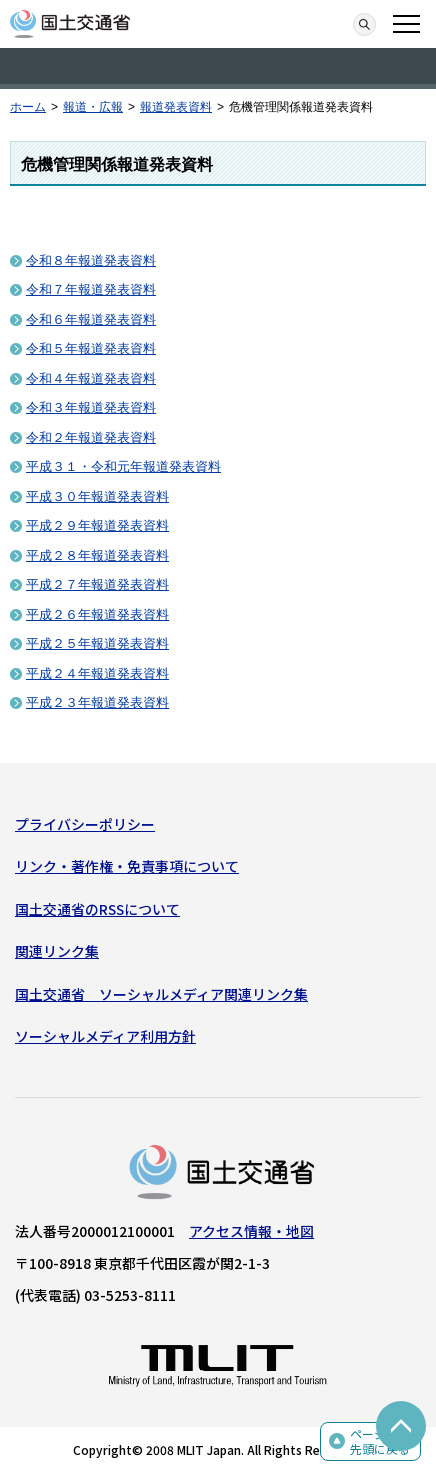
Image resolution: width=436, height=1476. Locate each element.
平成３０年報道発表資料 (97, 496)
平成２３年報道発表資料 (97, 702)
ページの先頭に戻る (380, 1441)
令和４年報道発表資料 (91, 378)
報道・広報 (93, 107)
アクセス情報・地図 (251, 1231)
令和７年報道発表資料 (91, 289)
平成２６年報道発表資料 (97, 614)
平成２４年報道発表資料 (97, 673)
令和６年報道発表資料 (91, 319)
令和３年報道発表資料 (91, 407)
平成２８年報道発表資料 (97, 555)
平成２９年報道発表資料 (97, 525)
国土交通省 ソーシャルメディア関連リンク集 (161, 994)
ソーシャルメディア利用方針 (105, 1036)
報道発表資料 (176, 107)
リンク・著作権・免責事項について (127, 866)
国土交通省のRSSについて (97, 909)
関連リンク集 (57, 951)
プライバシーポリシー (85, 824)
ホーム (28, 107)
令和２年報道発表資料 (91, 437)
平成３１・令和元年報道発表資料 (123, 466)
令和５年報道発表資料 (91, 348)
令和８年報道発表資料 (91, 260)
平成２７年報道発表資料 (97, 584)
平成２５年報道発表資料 (97, 643)
